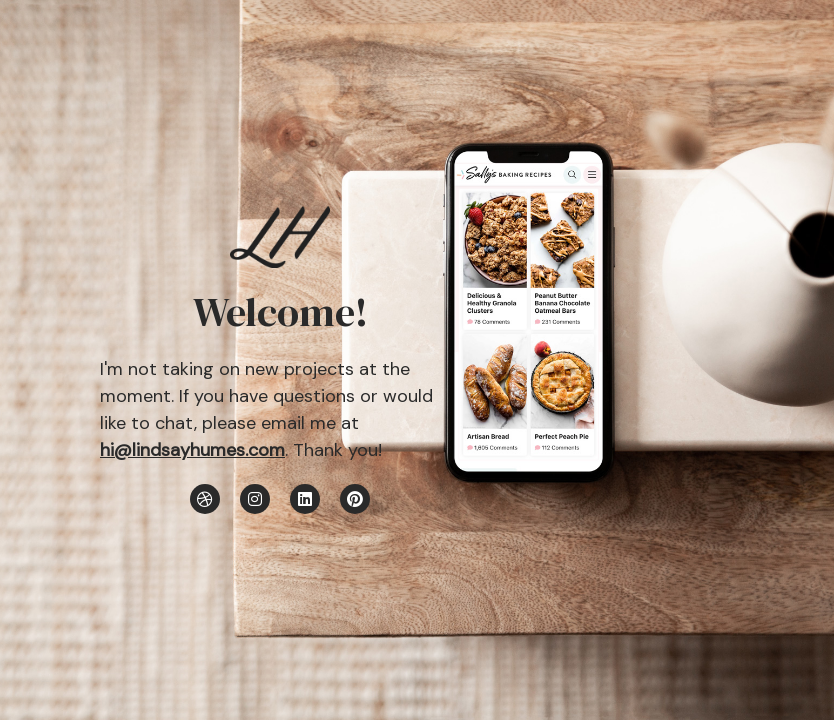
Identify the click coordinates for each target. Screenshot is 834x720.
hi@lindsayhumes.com (192, 450)
